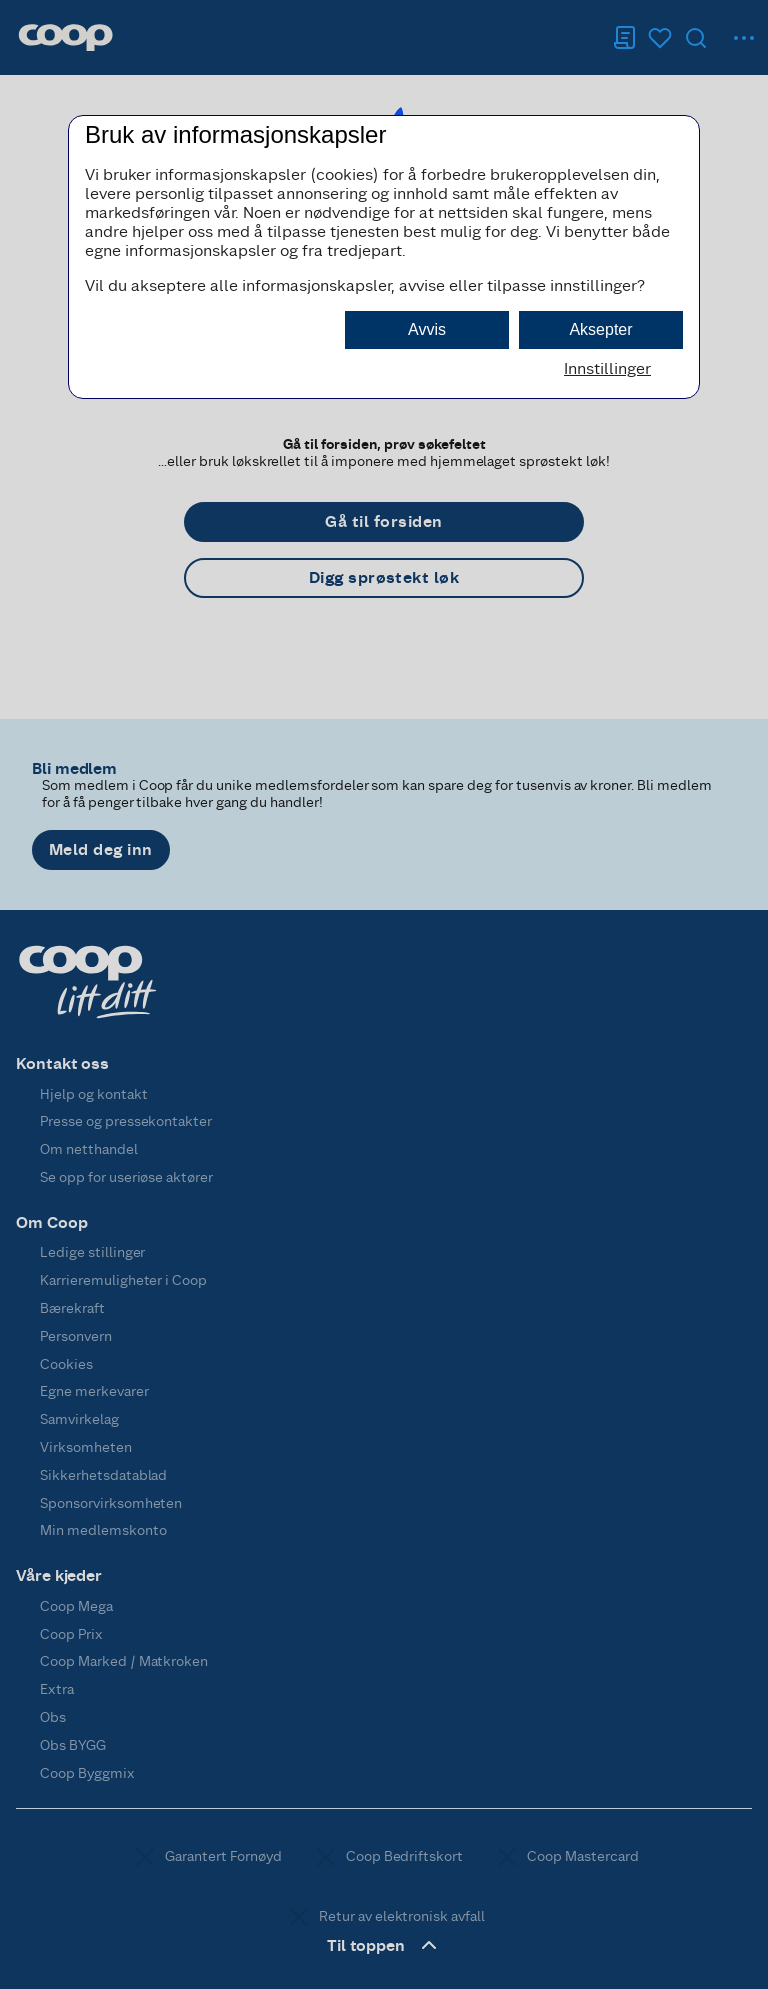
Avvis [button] (427, 329)
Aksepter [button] (600, 329)
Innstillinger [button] (607, 368)
